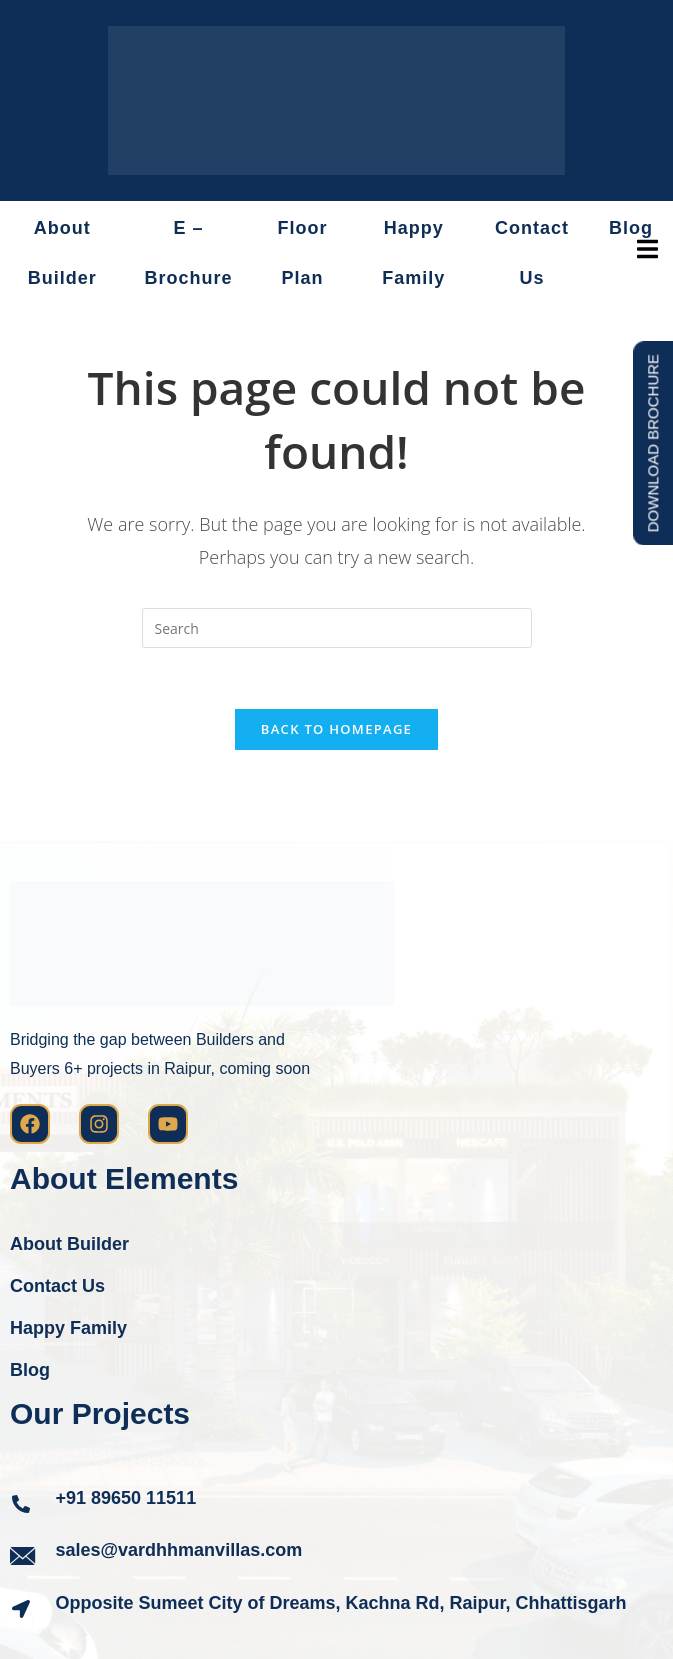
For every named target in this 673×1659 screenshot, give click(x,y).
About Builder (62, 253)
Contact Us (532, 253)
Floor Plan (303, 253)
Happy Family (413, 253)
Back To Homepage (336, 729)
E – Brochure (189, 253)
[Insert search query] (337, 628)
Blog (30, 1370)
